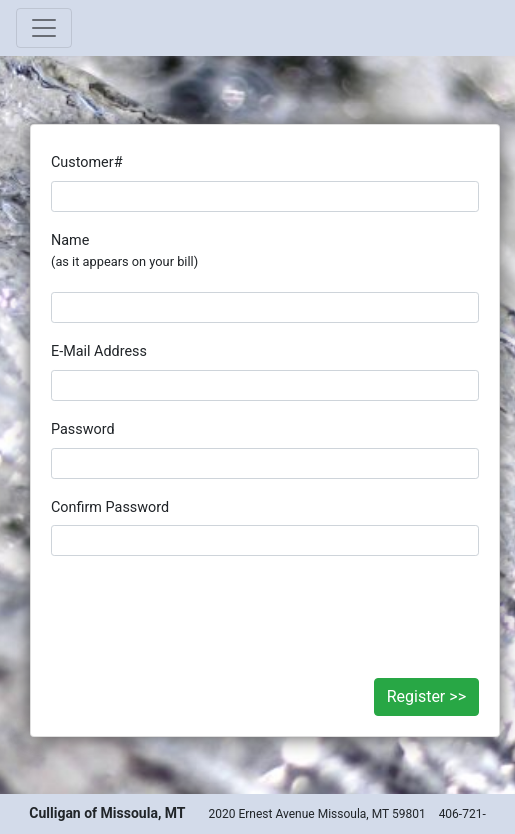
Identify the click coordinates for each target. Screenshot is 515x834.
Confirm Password (110, 507)
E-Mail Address (99, 351)
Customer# (87, 162)
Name (124, 251)
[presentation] (265, 607)
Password (83, 429)
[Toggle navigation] (44, 28)
